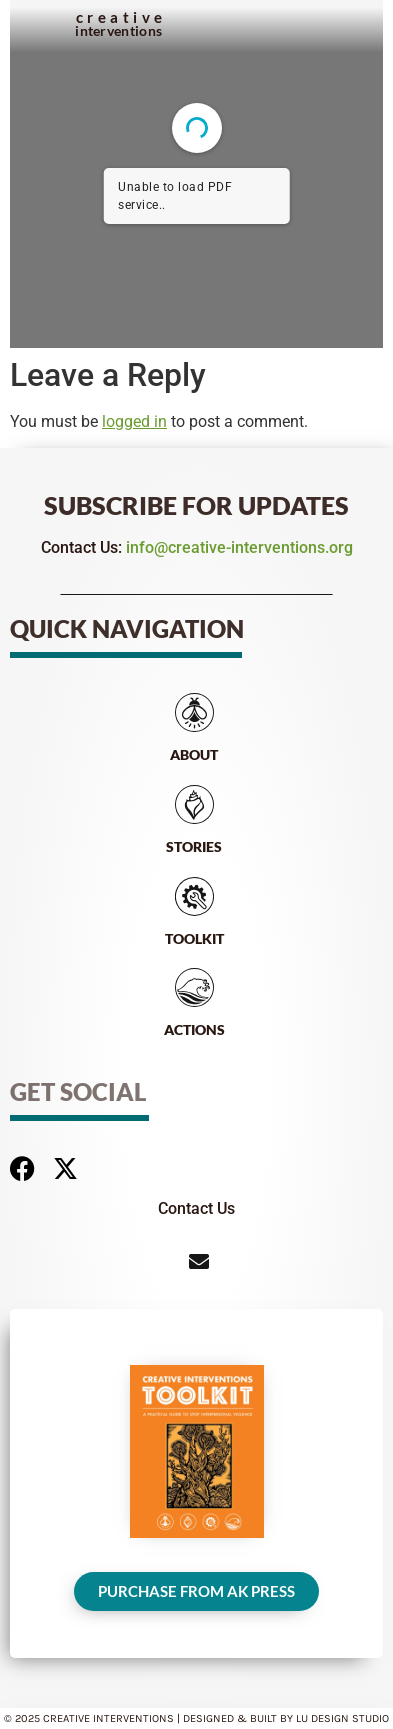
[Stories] (194, 804)
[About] (194, 712)
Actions (194, 1029)
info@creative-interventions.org (239, 547)
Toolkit (194, 938)
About (194, 754)
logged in (134, 421)
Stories (194, 846)
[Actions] (194, 987)
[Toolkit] (194, 896)
